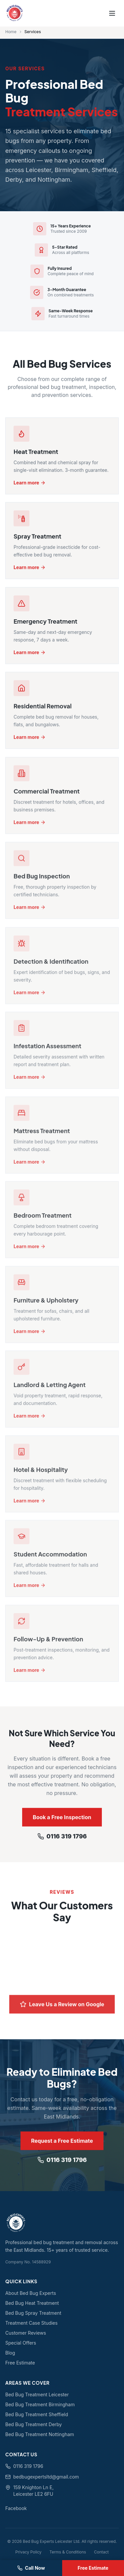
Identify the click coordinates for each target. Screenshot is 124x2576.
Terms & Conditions (68, 2551)
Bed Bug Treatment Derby (33, 2424)
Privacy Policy (28, 2551)
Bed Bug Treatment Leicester (37, 2394)
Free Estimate (20, 2362)
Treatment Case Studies (31, 2323)
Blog (10, 2353)
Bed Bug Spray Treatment (33, 2313)
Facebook (16, 2508)
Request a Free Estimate (62, 2143)
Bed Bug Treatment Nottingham (39, 2434)
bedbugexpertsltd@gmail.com (42, 2477)
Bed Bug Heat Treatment (32, 2303)
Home (11, 31)
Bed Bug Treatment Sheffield (36, 2414)
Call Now (31, 2568)
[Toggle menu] (112, 13)
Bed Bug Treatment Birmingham (40, 2404)
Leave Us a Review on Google (62, 2009)
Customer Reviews (25, 2333)
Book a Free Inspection (62, 1819)
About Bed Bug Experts (30, 2293)
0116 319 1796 (62, 1838)
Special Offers (20, 2343)
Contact (101, 2551)
